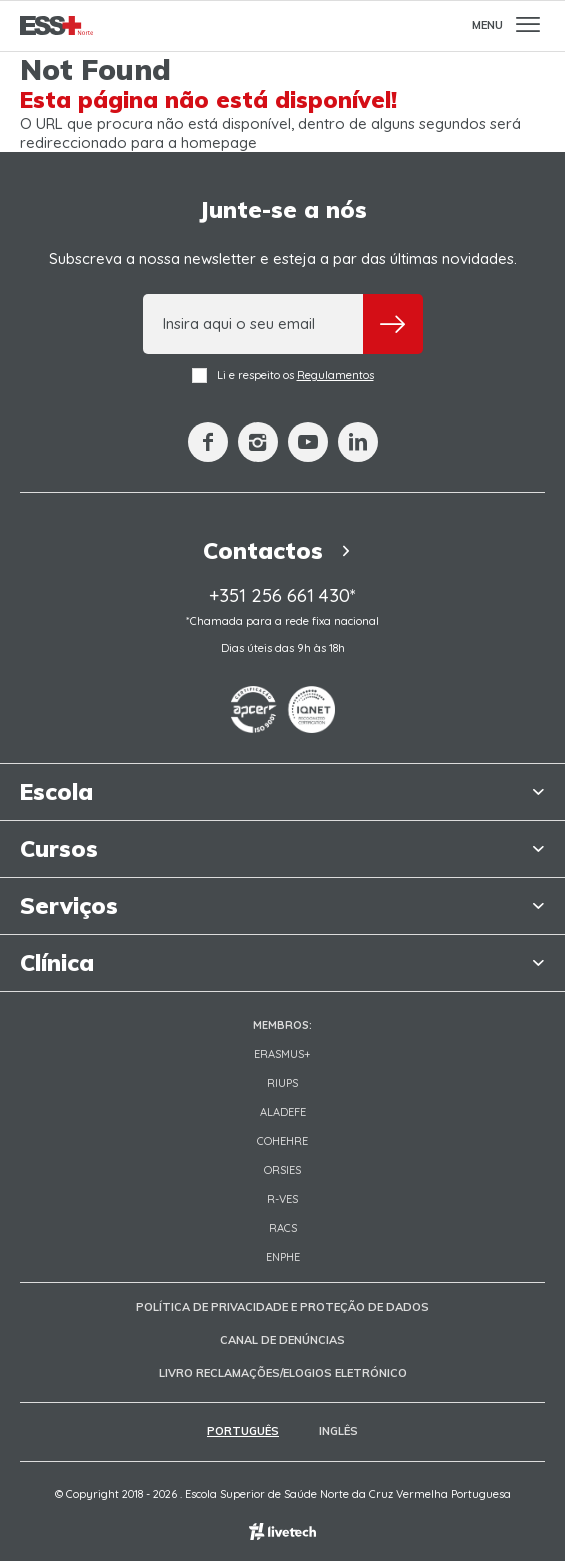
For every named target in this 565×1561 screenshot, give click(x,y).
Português (243, 1431)
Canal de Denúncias (282, 1340)
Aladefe (283, 1112)
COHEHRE (282, 1141)
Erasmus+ (282, 1054)
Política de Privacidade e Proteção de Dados (282, 1307)
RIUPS (282, 1083)
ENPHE (283, 1257)
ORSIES (282, 1170)
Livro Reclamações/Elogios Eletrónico (283, 1373)
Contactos (282, 550)
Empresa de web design (282, 1531)
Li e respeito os (283, 375)
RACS (283, 1228)
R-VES (282, 1199)
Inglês (338, 1431)
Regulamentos (335, 375)
